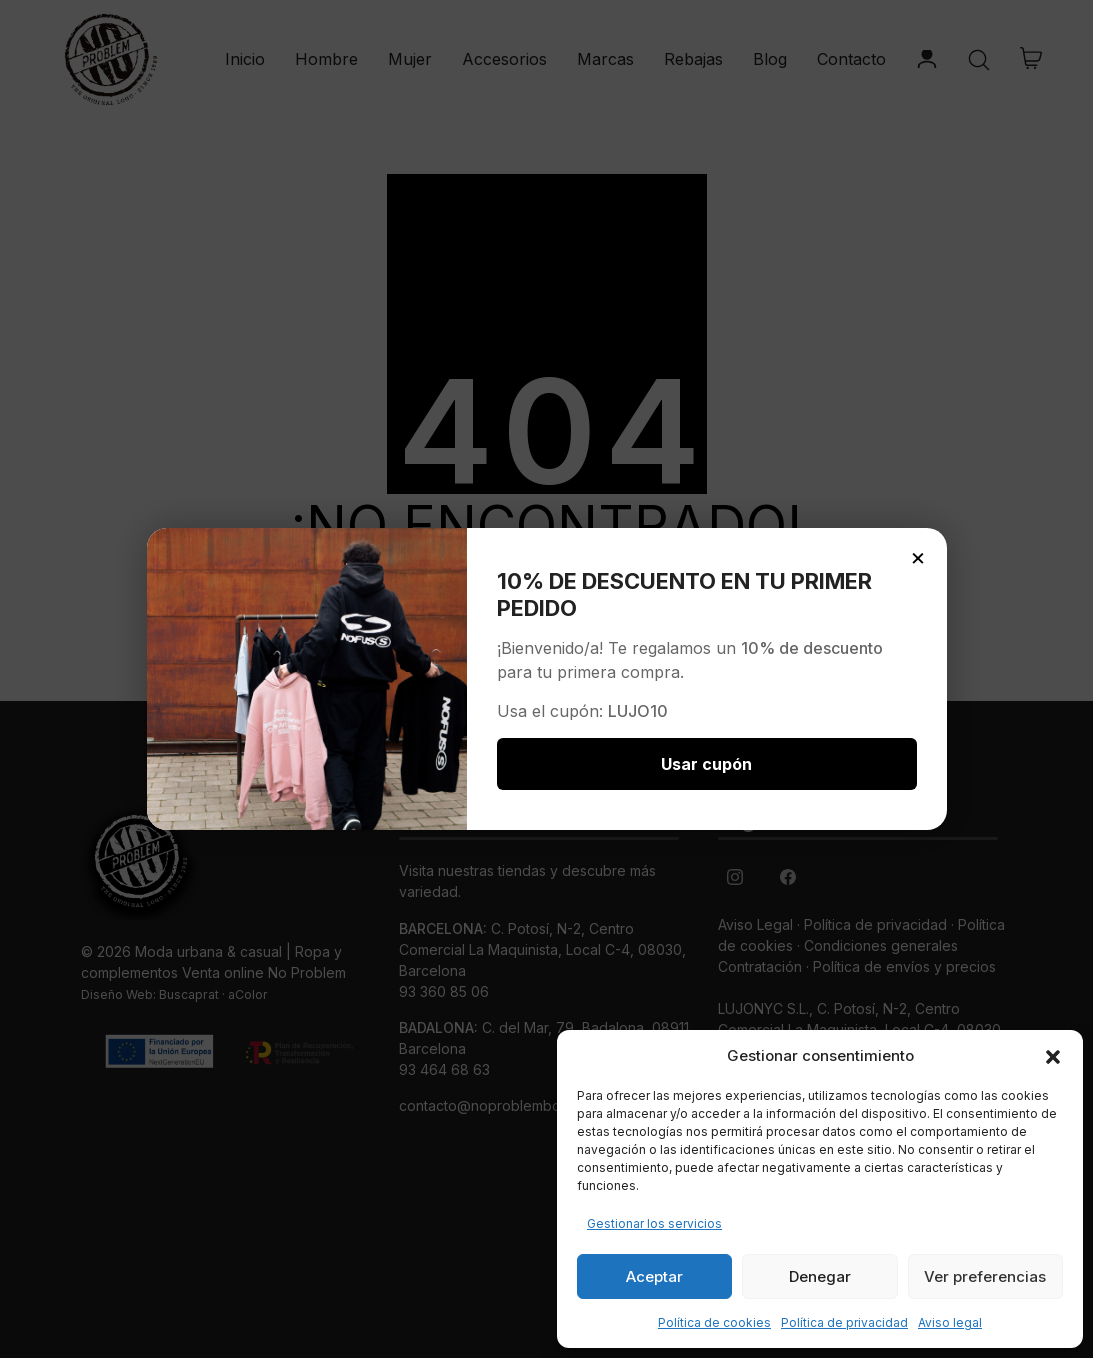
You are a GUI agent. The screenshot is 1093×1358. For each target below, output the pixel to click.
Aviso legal (950, 1322)
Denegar (820, 1276)
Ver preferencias (985, 1276)
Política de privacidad (844, 1322)
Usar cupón (706, 764)
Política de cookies (714, 1322)
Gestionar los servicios (654, 1223)
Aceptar (654, 1276)
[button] (1053, 1056)
